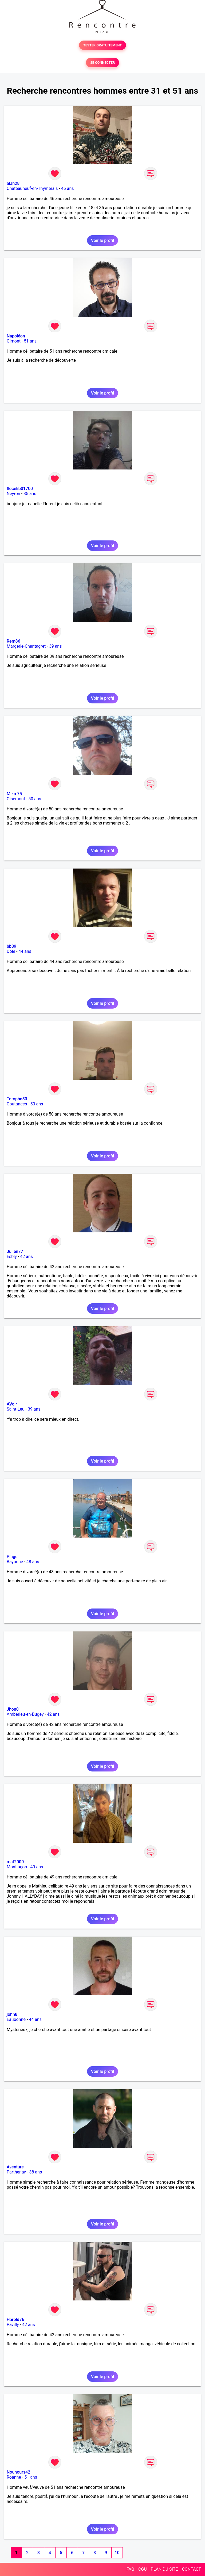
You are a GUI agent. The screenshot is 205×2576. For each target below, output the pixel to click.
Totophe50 (17, 1098)
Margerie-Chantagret (26, 646)
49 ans (36, 1866)
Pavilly (13, 2324)
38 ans (35, 2172)
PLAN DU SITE (164, 2569)
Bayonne (15, 1561)
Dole (11, 951)
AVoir (12, 1404)
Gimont (14, 341)
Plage (12, 1556)
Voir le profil (102, 240)
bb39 (11, 946)
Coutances (17, 1103)
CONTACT (191, 2569)
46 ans (67, 188)
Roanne (14, 2477)
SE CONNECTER (102, 63)
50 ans (34, 798)
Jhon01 (14, 1709)
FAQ (130, 2569)
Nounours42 (18, 2472)
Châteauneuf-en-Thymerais (32, 188)
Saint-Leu (16, 1409)
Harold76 (15, 2319)
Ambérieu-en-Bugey (25, 1714)
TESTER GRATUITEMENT (102, 45)
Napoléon (16, 336)
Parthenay (16, 2172)
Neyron (13, 493)
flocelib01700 (20, 488)
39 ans (55, 646)
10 (117, 2552)
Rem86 (13, 641)
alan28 (13, 183)
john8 (12, 2014)
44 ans (24, 951)
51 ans (30, 341)
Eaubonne (16, 2019)
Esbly (12, 1256)
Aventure (15, 2166)
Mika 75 (14, 793)
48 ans (32, 1561)
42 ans (26, 1256)
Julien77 (15, 1251)
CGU (142, 2569)
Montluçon (17, 1866)
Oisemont (16, 798)
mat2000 (15, 1861)
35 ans (29, 493)
